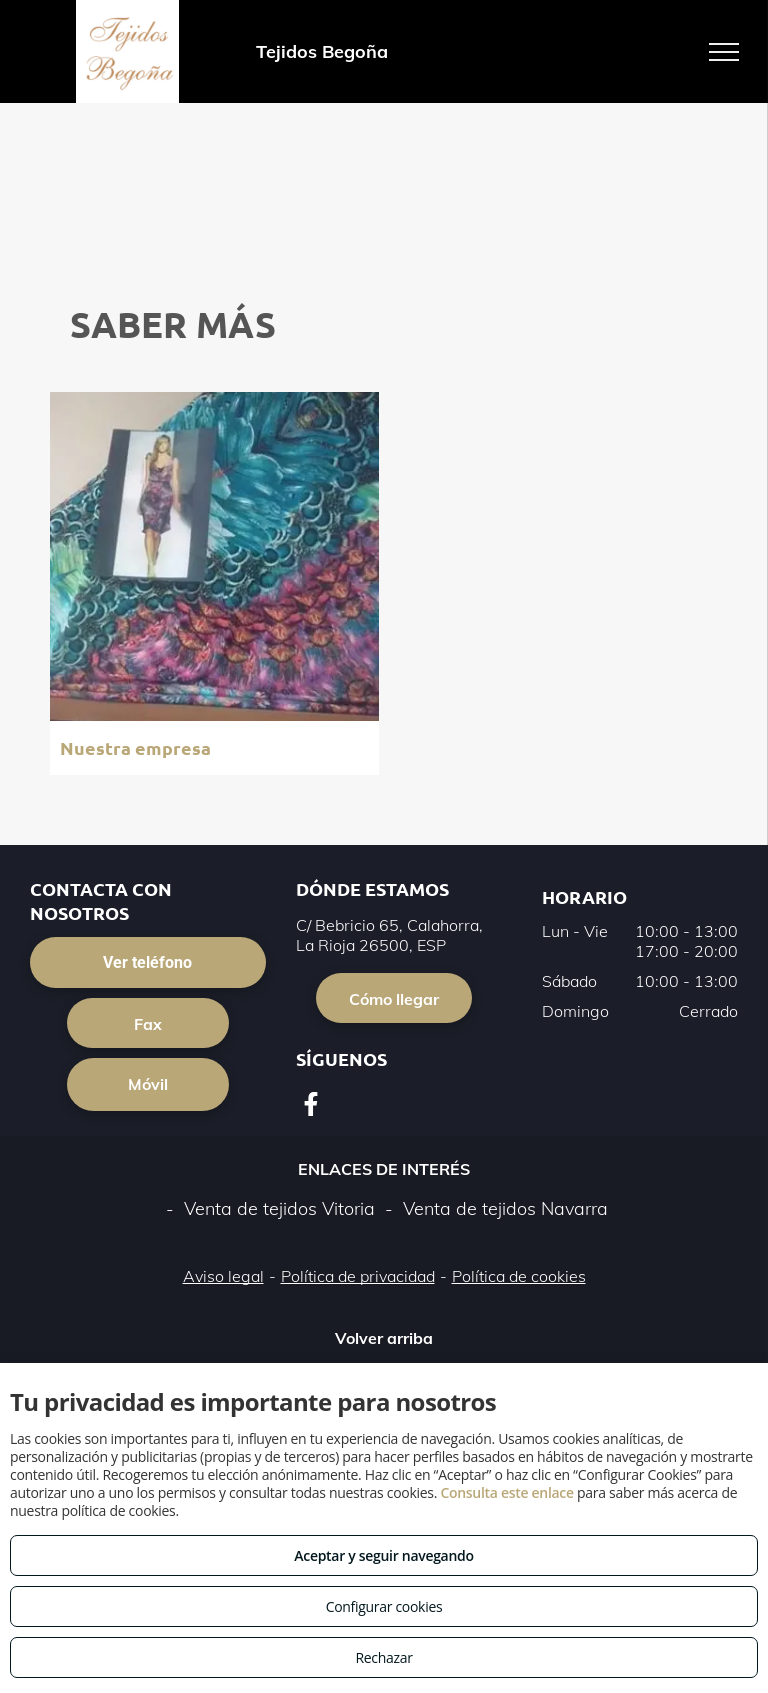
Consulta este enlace (506, 1492)
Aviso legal (223, 1276)
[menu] (724, 52)
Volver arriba (384, 1338)
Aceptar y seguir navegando (383, 1555)
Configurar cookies (384, 1606)
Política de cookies (519, 1276)
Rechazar (383, 1657)
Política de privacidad (358, 1276)
